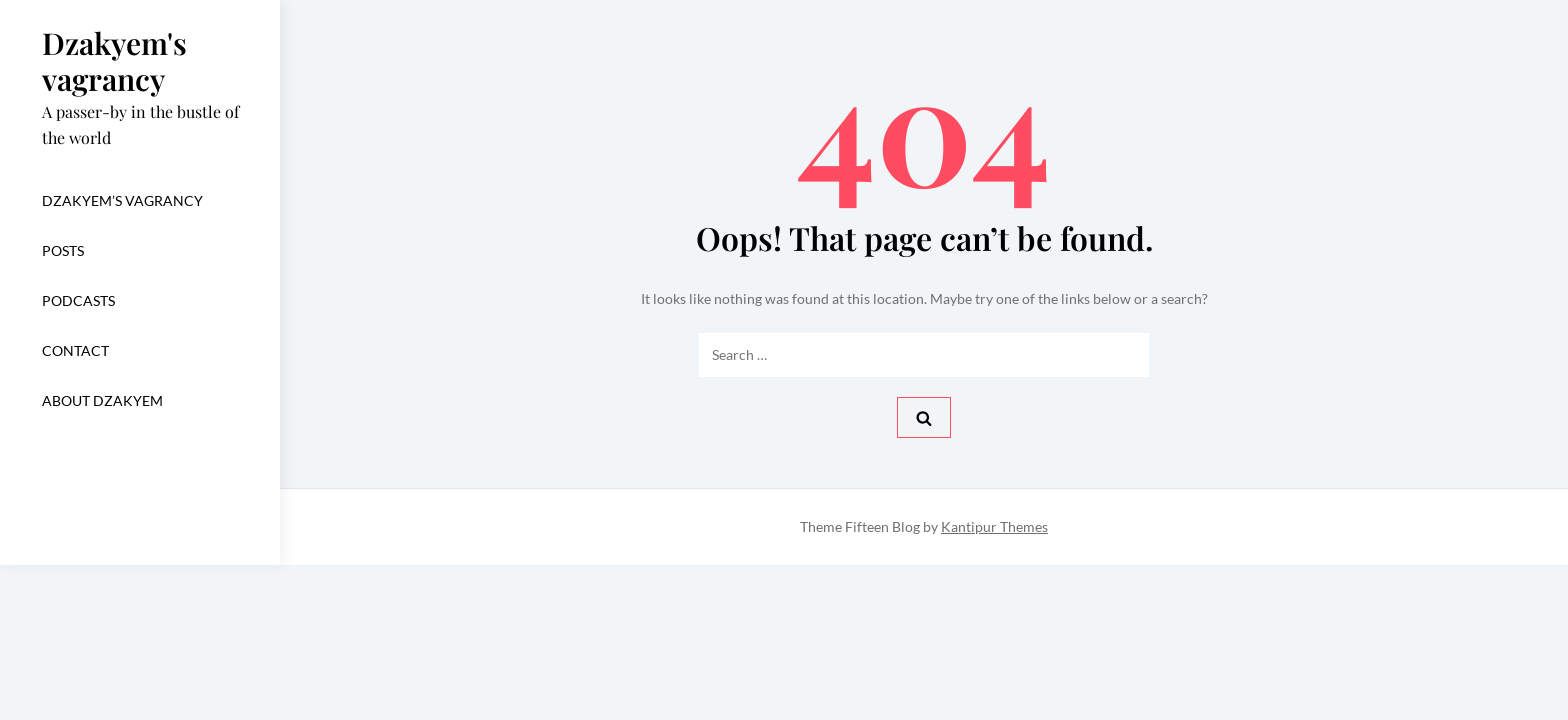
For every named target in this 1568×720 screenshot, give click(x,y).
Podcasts (78, 300)
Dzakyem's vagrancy (114, 61)
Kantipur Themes (994, 526)
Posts (63, 250)
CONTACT (75, 350)
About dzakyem (102, 400)
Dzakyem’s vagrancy (122, 200)
